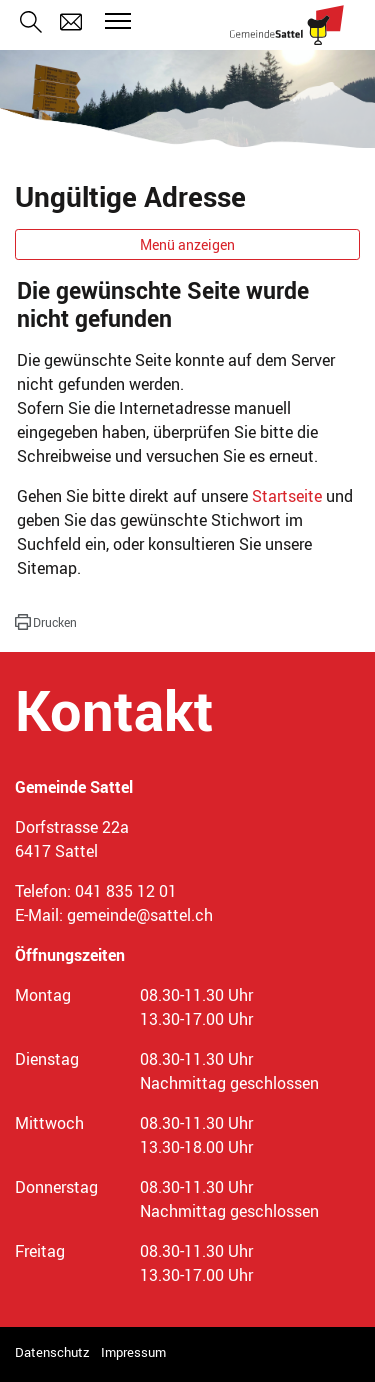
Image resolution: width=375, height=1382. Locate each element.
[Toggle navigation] (115, 21)
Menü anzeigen (187, 244)
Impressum (133, 1352)
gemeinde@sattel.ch (140, 915)
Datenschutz (52, 1352)
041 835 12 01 (126, 891)
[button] (46, 622)
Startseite (287, 496)
